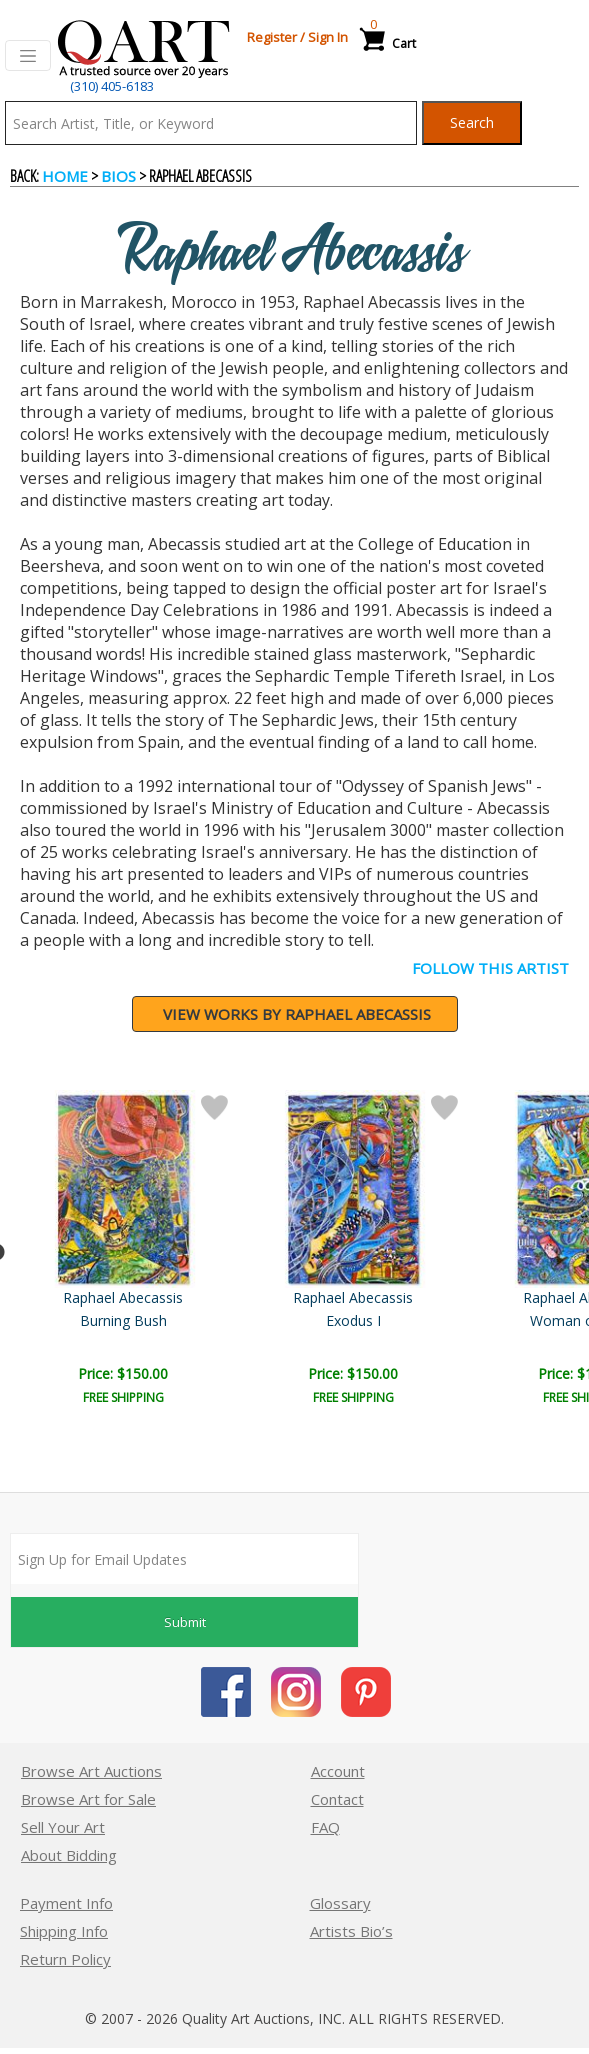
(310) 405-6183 (112, 86)
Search (472, 122)
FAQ (325, 1827)
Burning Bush (471, 1320)
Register (272, 37)
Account (338, 1771)
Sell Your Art (63, 1827)
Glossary (340, 1903)
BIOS (118, 176)
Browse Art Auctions (91, 1771)
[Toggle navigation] (28, 56)
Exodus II (125, 1320)
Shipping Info (64, 1931)
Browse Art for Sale (88, 1799)
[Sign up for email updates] (184, 1559)
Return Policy (65, 1959)
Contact (337, 1799)
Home (65, 176)
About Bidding (69, 1855)
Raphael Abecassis (125, 1297)
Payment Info (66, 1903)
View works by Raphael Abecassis (297, 1014)
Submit (185, 1622)
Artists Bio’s (351, 1931)
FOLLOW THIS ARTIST (490, 968)
